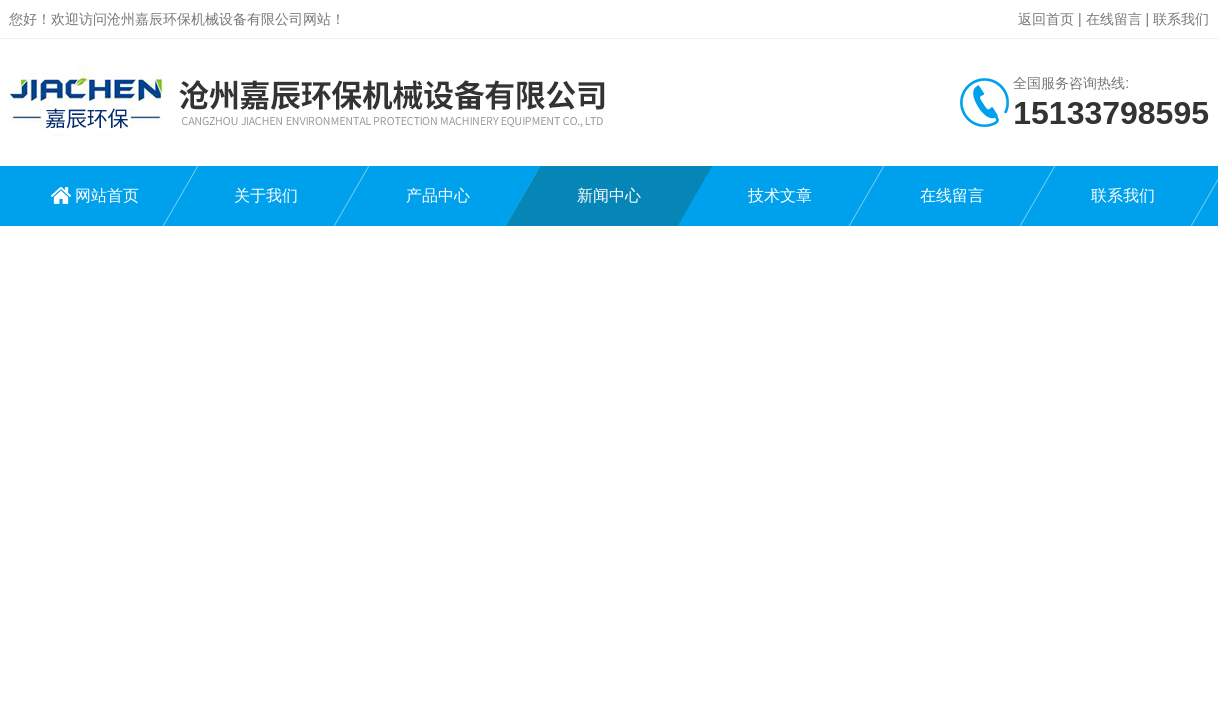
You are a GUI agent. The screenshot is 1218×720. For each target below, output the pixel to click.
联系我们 (1181, 19)
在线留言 (1114, 19)
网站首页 (107, 195)
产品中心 (438, 195)
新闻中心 (609, 195)
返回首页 (1046, 19)
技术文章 (780, 195)
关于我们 (266, 195)
